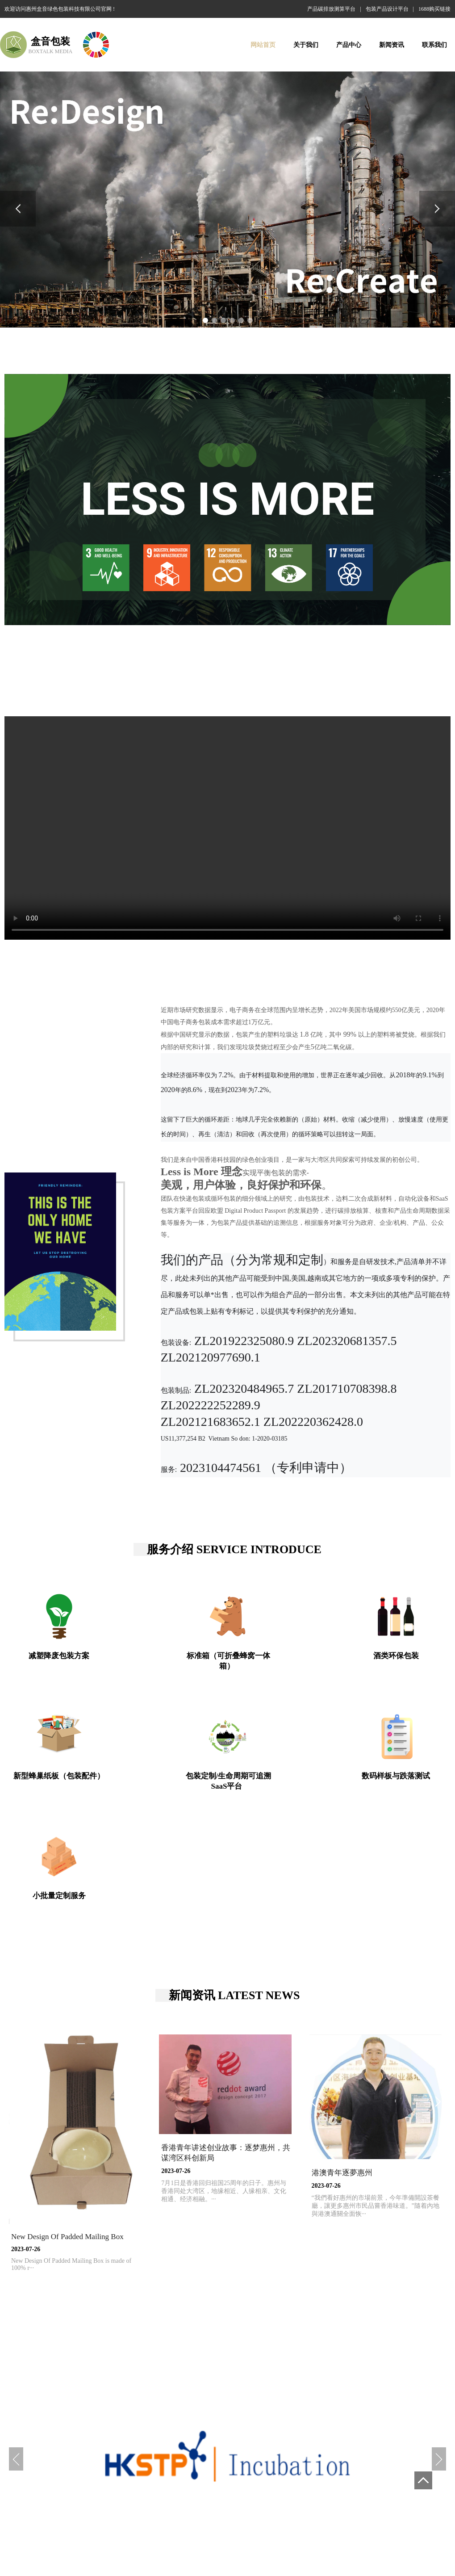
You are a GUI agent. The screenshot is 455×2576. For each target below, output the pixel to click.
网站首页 (263, 45)
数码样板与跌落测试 (396, 1776)
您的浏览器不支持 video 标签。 (227, 828)
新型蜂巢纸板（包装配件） (58, 1776)
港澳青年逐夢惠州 (342, 2172)
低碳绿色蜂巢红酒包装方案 (224, 2522)
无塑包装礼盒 (344, 2522)
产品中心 (348, 45)
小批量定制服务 (59, 1895)
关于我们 (305, 45)
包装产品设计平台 (387, 9)
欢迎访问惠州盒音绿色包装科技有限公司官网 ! (59, 9)
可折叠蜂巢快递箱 (293, 2522)
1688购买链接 (434, 9)
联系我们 (434, 45)
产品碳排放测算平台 (331, 9)
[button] (18, 209)
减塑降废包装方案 (59, 1655)
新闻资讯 (391, 45)
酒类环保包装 (396, 1655)
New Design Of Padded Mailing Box (67, 2236)
